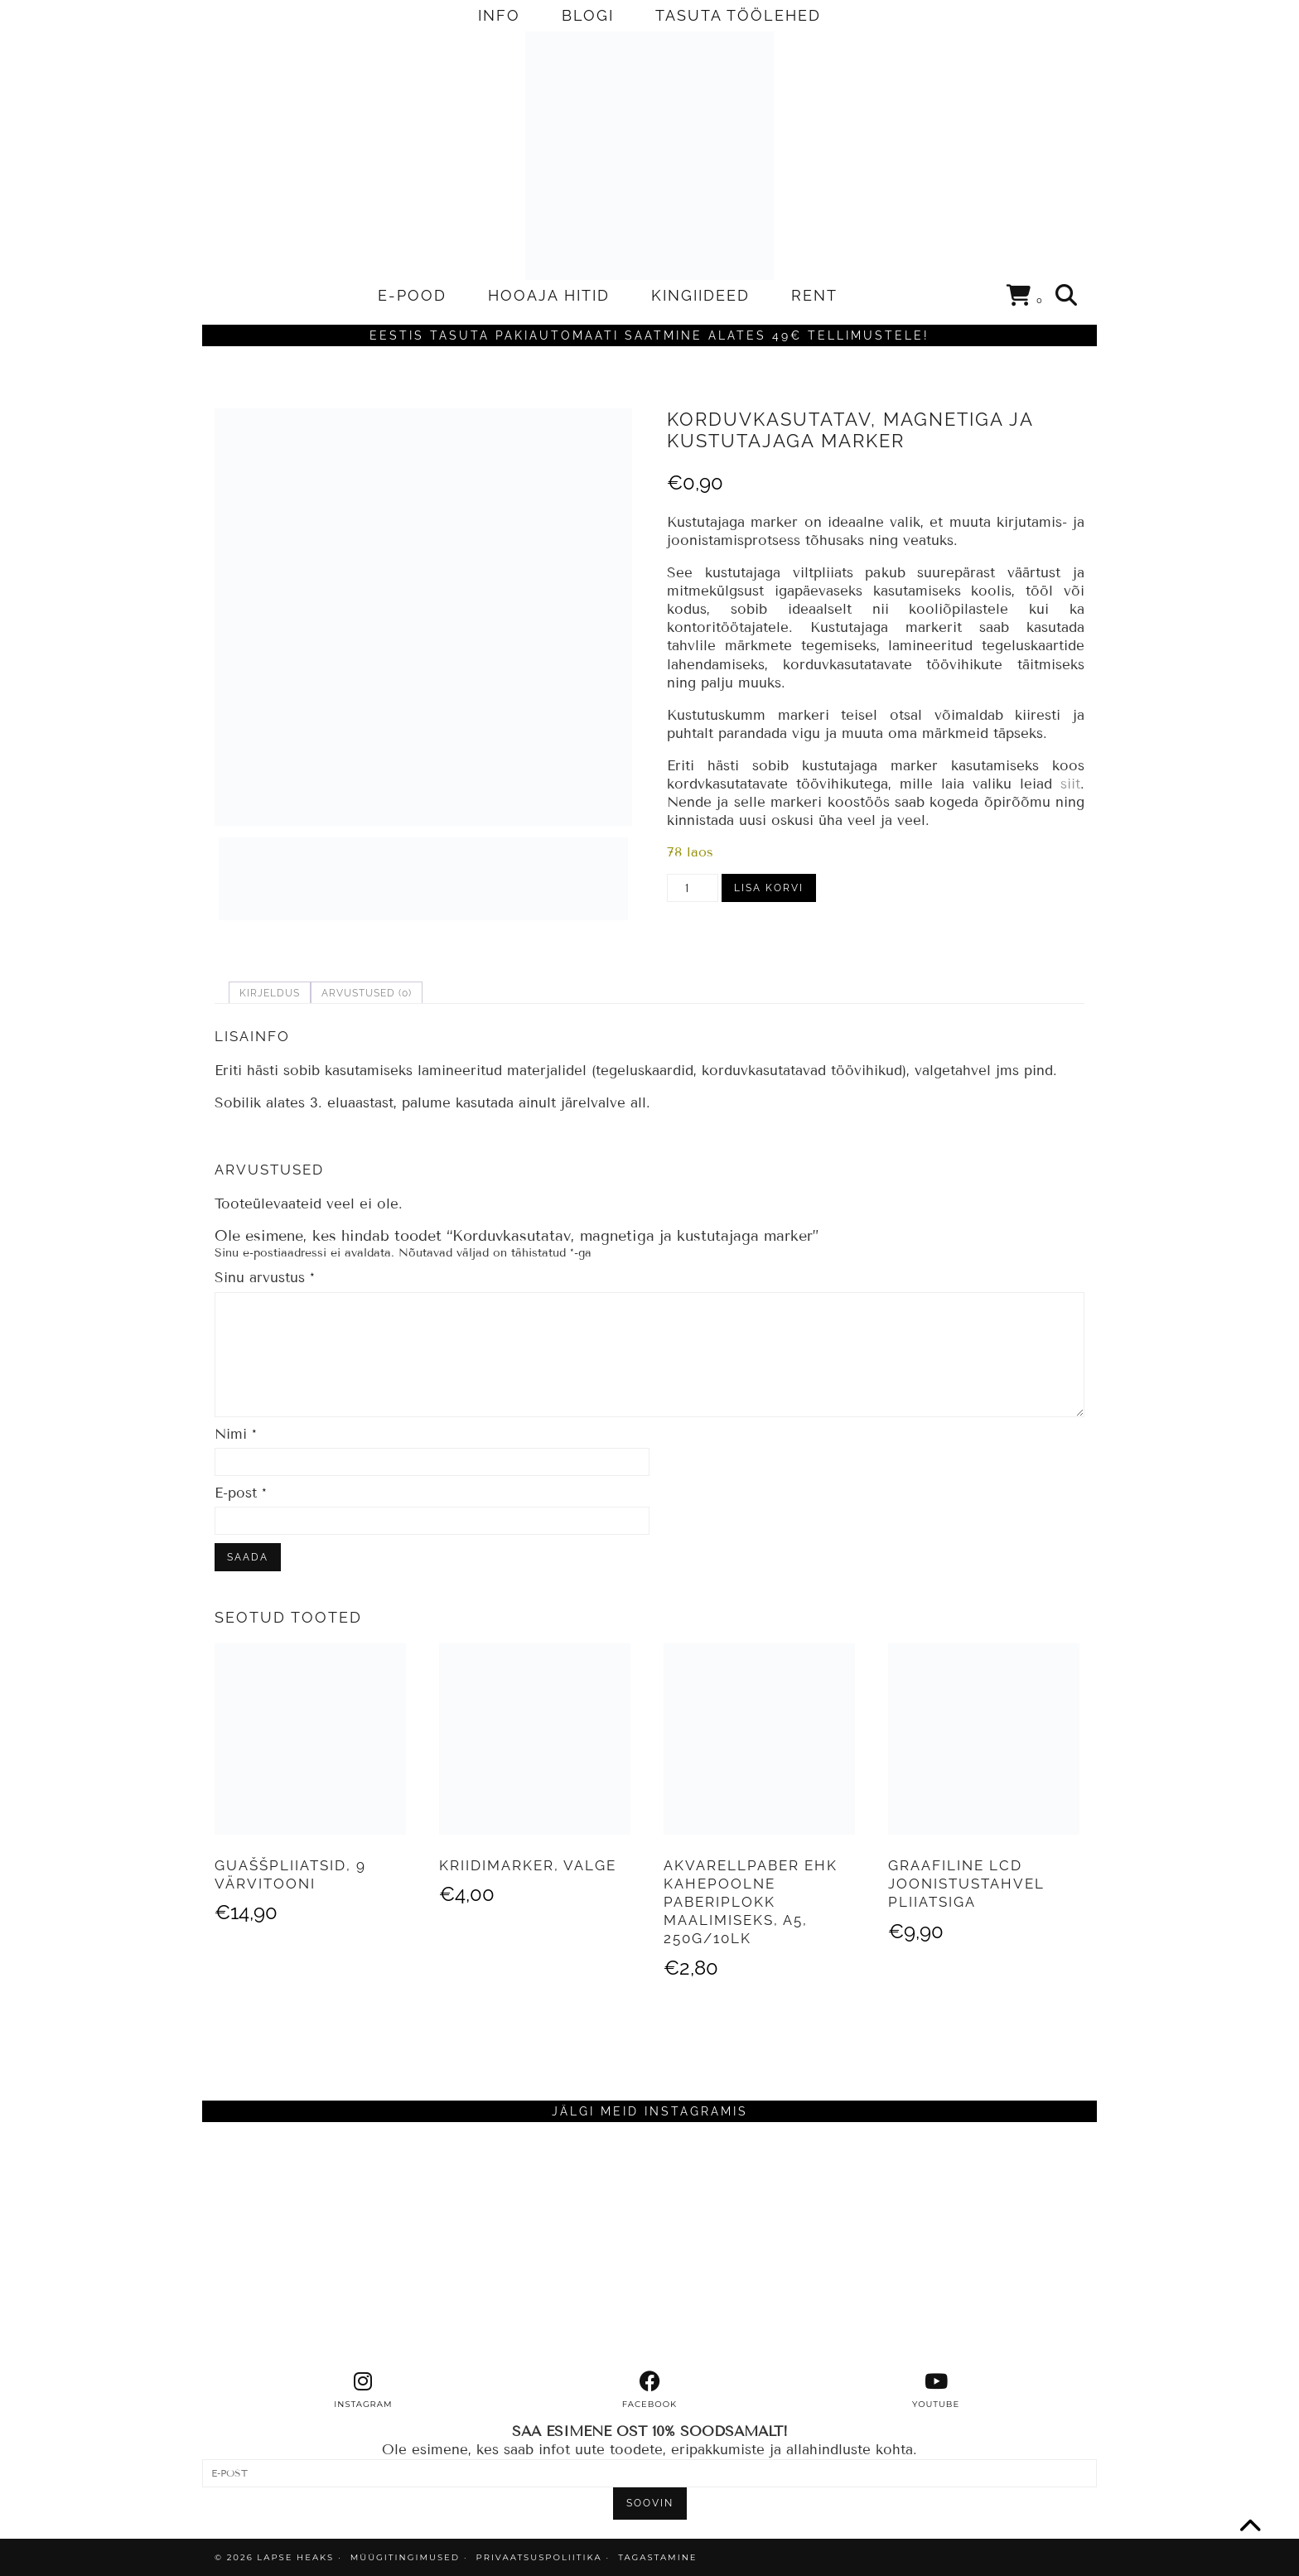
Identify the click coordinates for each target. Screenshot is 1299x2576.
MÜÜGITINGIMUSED (405, 2557)
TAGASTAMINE (657, 2557)
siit (1070, 784)
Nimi (236, 1434)
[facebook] (649, 2390)
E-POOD (412, 295)
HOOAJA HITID (549, 295)
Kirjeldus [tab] (269, 993)
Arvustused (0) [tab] (366, 993)
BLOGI (588, 15)
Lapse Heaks (295, 2557)
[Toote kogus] (692, 888)
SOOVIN (650, 2503)
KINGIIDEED (700, 295)
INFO (499, 15)
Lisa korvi (769, 888)
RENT (814, 295)
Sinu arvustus (265, 1277)
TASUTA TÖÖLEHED (738, 15)
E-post (241, 1493)
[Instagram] (314, 2246)
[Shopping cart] (1025, 298)
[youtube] (936, 2390)
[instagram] (363, 2390)
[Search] (1067, 295)
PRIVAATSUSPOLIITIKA (539, 2557)
